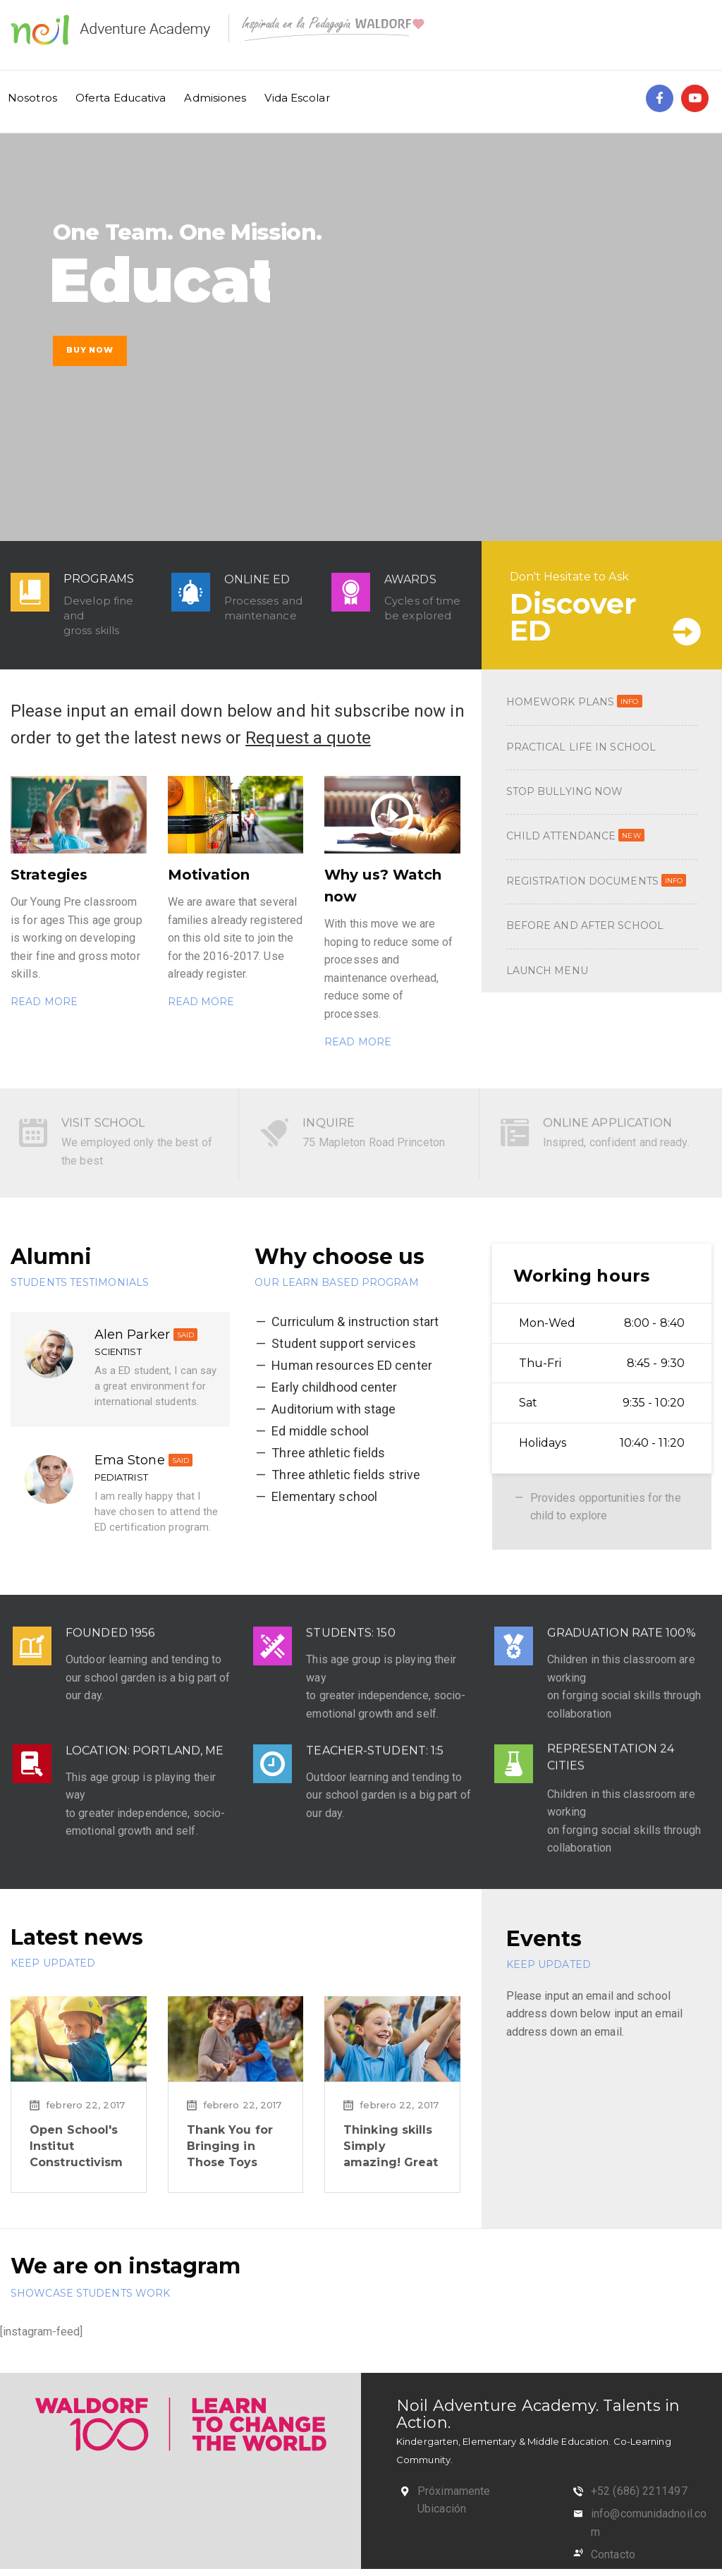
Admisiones (215, 97)
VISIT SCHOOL (112, 1111)
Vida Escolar (296, 97)
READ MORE (44, 1001)
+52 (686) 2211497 (639, 2491)
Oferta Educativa (120, 97)
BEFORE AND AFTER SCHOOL (584, 925)
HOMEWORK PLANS (574, 701)
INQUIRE (339, 1111)
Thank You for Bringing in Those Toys (230, 2146)
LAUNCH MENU (547, 970)
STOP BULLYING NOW (564, 791)
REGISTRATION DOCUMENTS (596, 881)
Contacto (613, 2554)
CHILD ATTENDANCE (575, 836)
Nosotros (32, 97)
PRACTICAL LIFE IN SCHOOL (581, 747)
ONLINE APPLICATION (618, 1111)
